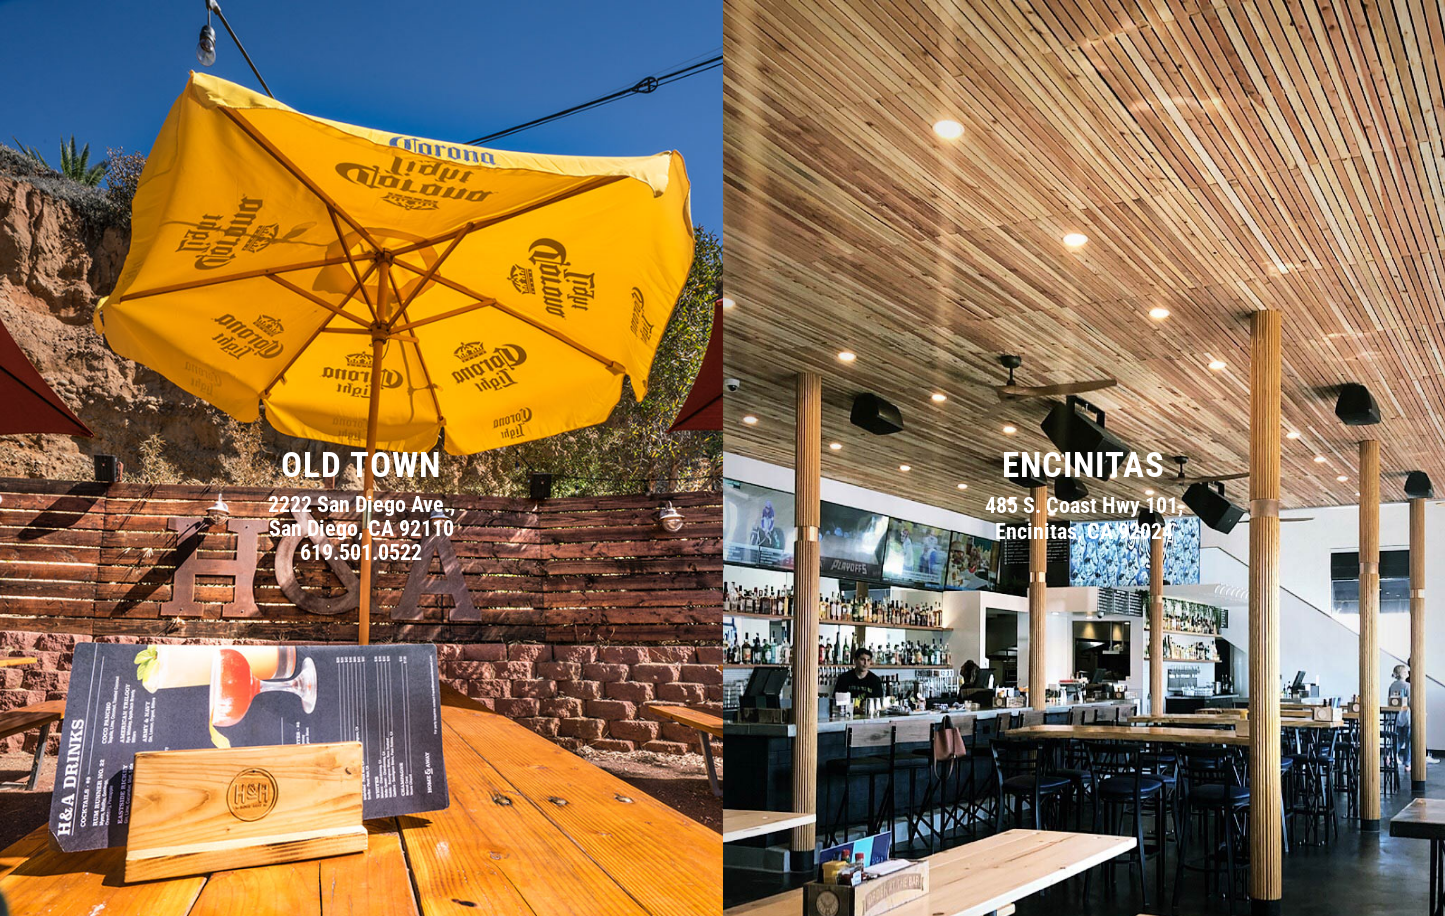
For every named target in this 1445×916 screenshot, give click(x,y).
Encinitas (1083, 465)
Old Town (361, 465)
